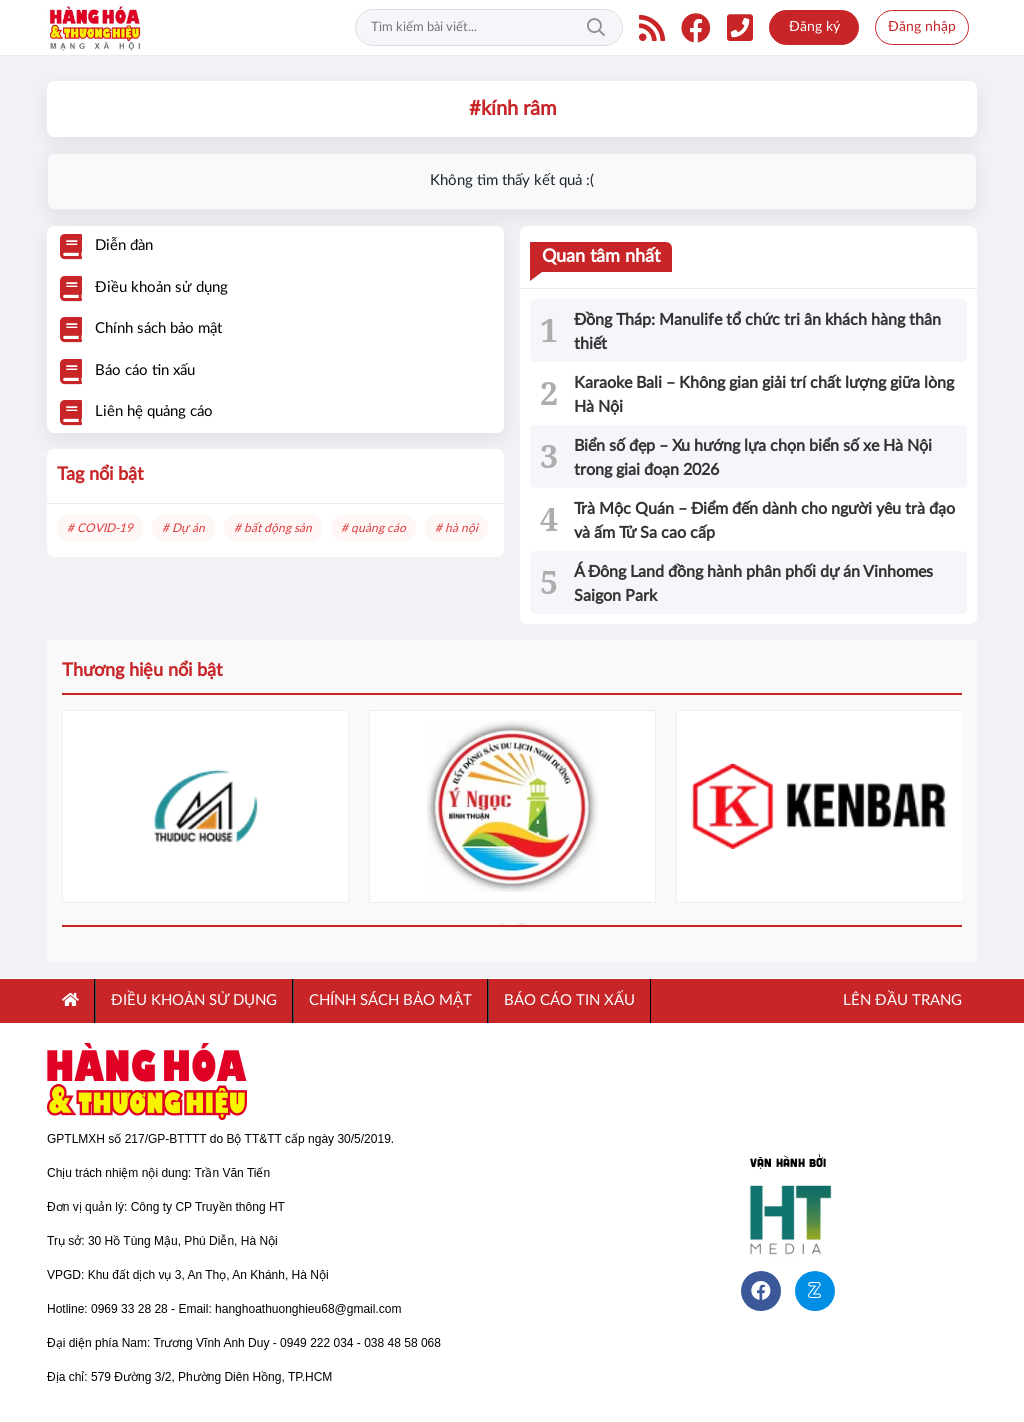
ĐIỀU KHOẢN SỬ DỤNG (194, 1000)
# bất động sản (273, 528)
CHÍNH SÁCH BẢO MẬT (390, 1000)
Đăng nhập (922, 27)
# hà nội (456, 528)
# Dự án (183, 528)
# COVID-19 (100, 528)
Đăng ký (814, 27)
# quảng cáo (373, 528)
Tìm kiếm (596, 28)
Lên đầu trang (900, 1000)
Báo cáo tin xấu (569, 1000)
